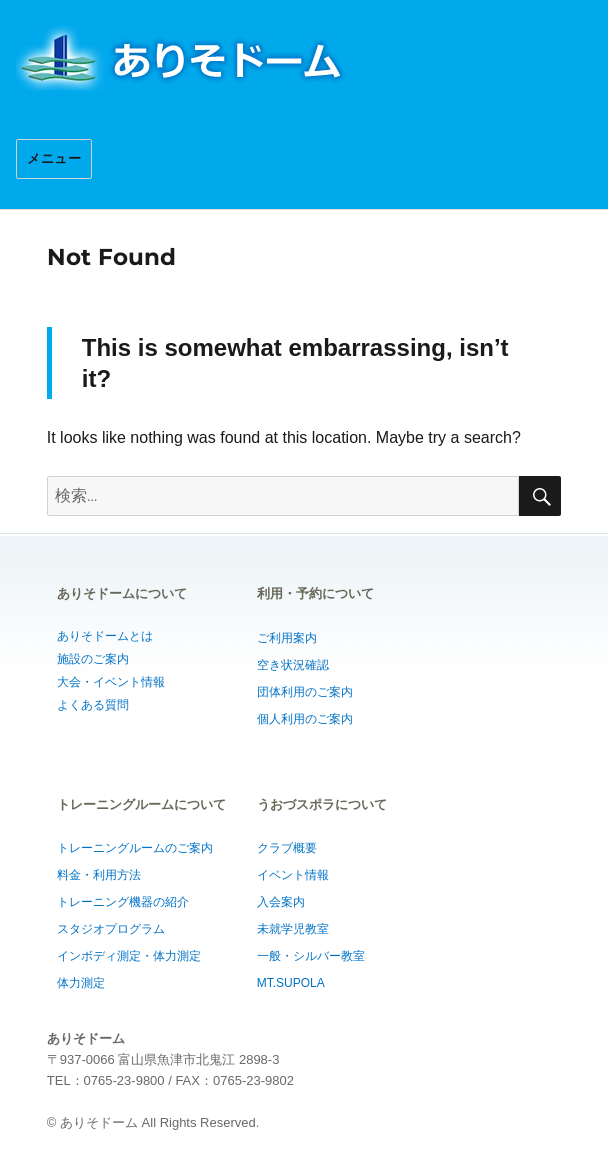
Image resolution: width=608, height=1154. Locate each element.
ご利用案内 (287, 638)
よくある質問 (93, 705)
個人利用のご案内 (305, 719)
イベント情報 (293, 875)
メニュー (54, 158)
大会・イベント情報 (111, 682)
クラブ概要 (287, 848)
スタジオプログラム (111, 929)
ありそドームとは (105, 636)
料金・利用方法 (99, 875)
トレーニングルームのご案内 (135, 848)
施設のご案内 (93, 659)
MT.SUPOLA (291, 983)
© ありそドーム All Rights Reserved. (153, 1122)
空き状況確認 (293, 665)
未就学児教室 (293, 929)
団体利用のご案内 (305, 692)
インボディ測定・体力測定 (129, 956)
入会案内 (281, 902)
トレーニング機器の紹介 (123, 902)
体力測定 (81, 983)
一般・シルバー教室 (311, 956)
